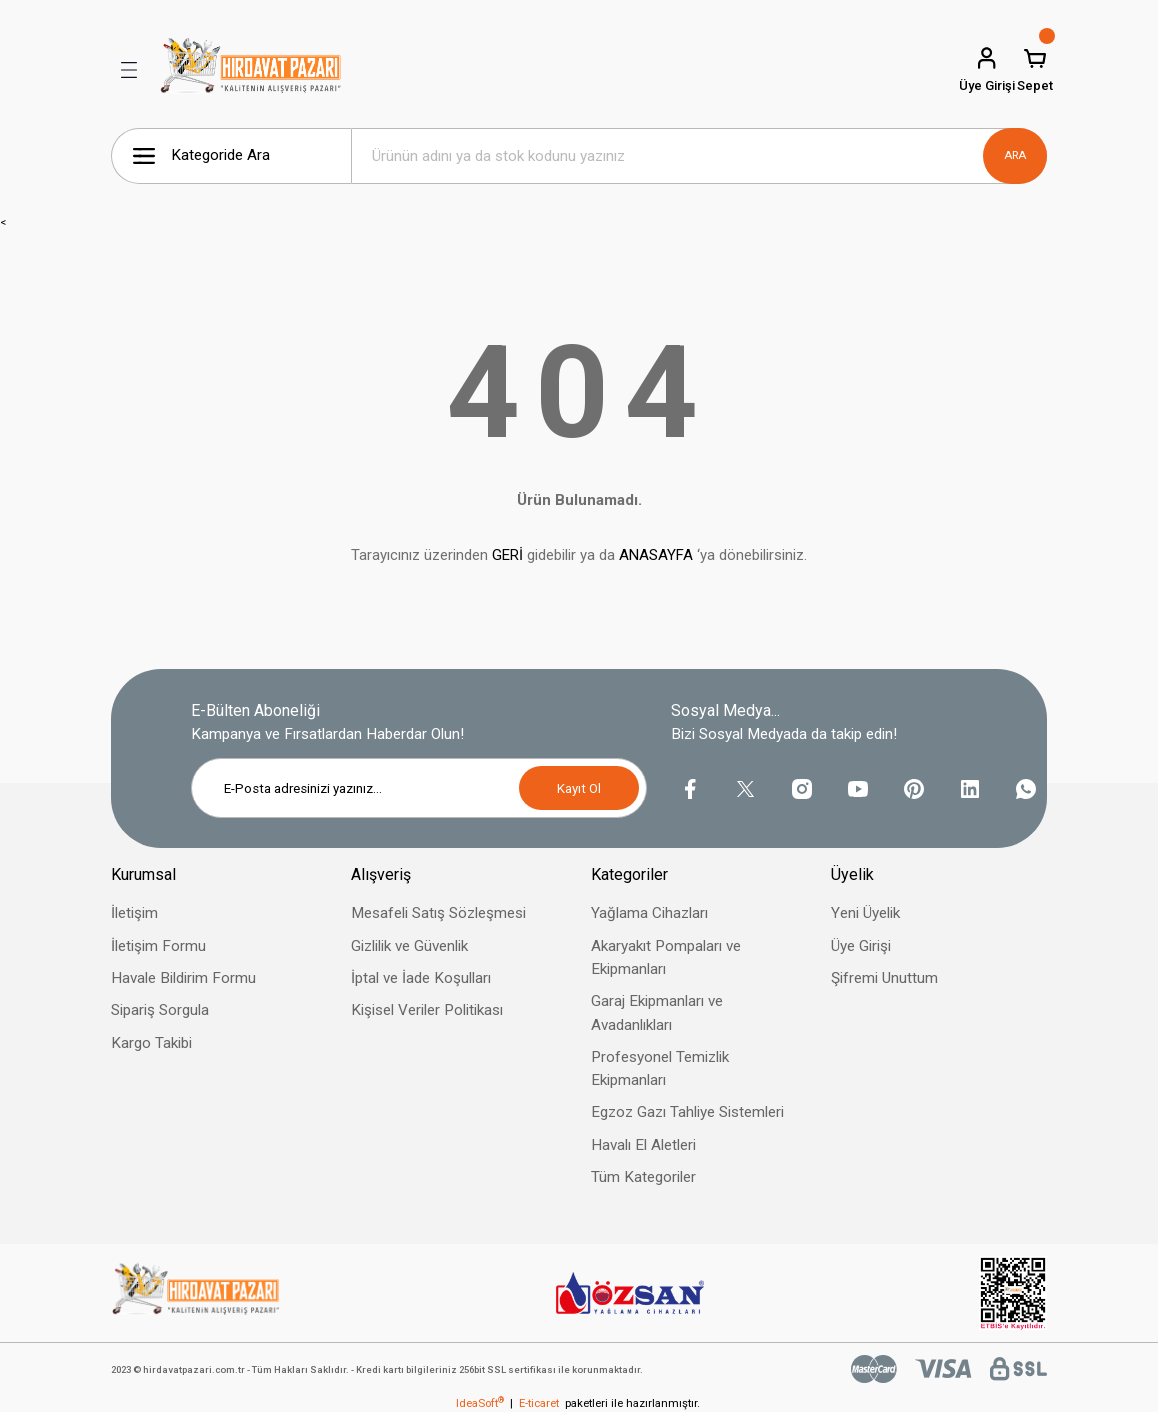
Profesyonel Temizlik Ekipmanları (660, 1068)
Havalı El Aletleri (643, 1145)
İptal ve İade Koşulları (421, 978)
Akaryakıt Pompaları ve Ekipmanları (666, 957)
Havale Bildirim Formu (183, 978)
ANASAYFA (656, 555)
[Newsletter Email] (419, 788)
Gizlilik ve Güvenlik (409, 946)
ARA (1015, 155)
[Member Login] (987, 70)
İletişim (134, 913)
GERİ (507, 555)
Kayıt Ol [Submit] (579, 788)
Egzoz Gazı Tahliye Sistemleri (687, 1112)
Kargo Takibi (151, 1043)
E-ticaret (539, 1403)
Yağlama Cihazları (649, 913)
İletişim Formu (158, 946)
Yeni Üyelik (865, 913)
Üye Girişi (861, 946)
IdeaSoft (480, 1403)
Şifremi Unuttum (884, 978)
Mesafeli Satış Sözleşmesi (438, 913)
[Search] (699, 156)
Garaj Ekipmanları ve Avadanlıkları (657, 1012)
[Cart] (1035, 70)
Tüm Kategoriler (643, 1177)
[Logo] (251, 70)
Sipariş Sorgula (160, 1010)
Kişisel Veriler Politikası (427, 1010)
